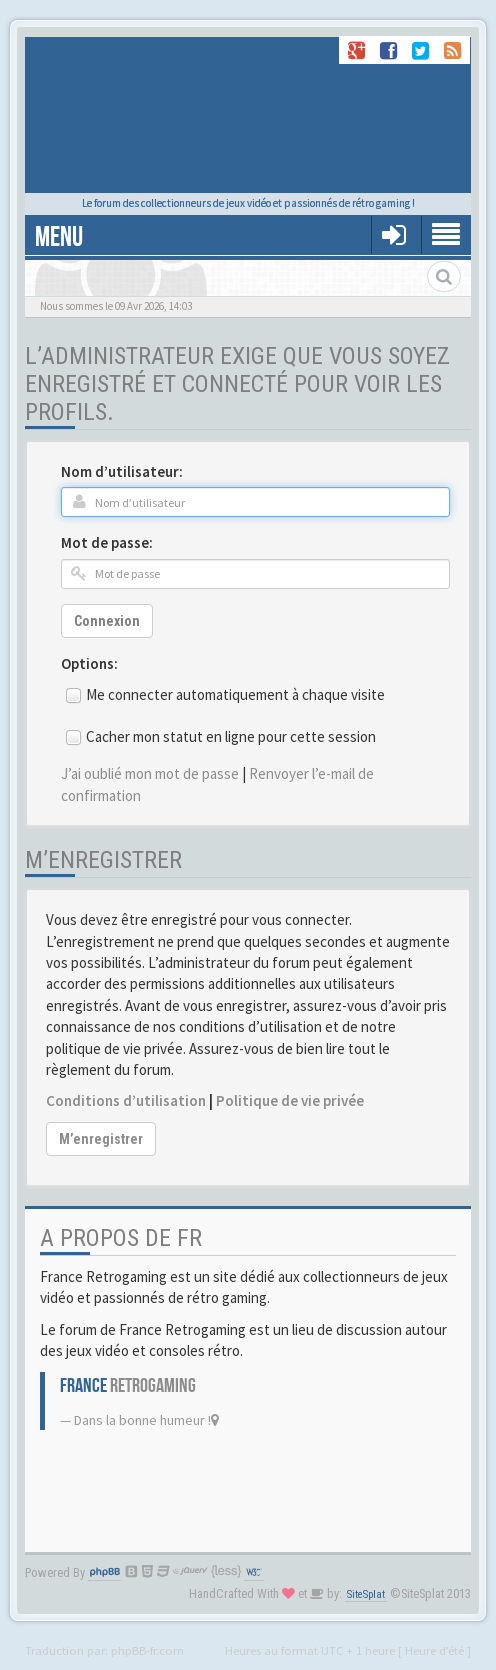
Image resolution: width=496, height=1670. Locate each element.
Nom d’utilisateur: (122, 471)
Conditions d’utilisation (126, 1100)
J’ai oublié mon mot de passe (150, 773)
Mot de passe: (107, 542)
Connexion (107, 621)
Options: (89, 663)
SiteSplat (366, 1594)
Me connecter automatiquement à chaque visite (235, 694)
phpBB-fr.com (147, 1650)
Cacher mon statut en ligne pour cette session (231, 736)
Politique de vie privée (290, 1100)
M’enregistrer (101, 1139)
